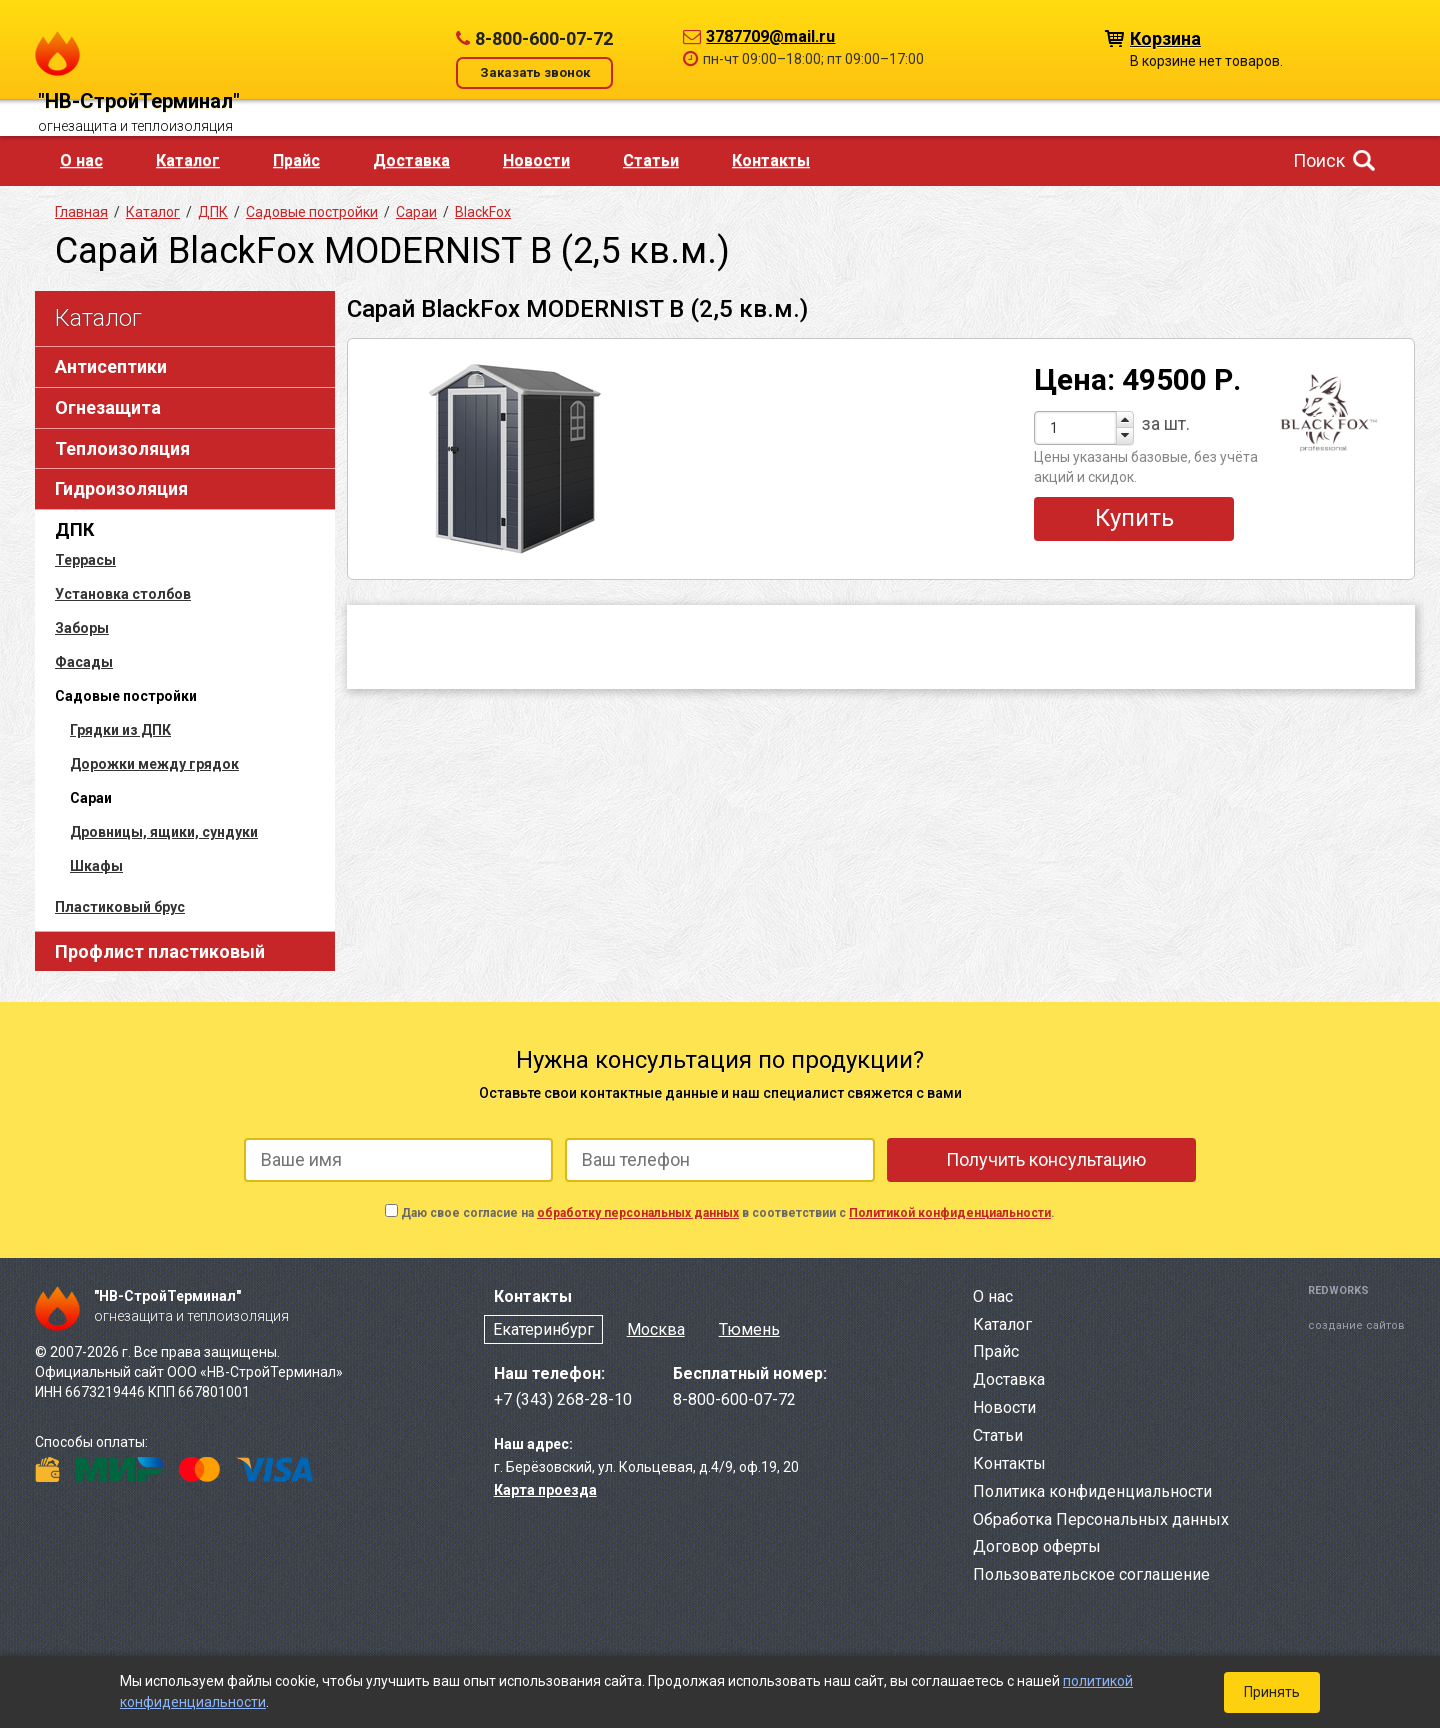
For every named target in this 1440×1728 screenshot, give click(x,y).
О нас (81, 160)
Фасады (84, 662)
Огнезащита (108, 407)
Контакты (771, 160)
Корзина (1165, 37)
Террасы (85, 560)
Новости (536, 160)
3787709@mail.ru (770, 36)
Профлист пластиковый (160, 951)
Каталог (188, 160)
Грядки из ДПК (120, 730)
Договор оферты (1037, 1546)
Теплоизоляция (122, 448)
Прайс (296, 160)
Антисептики (111, 366)
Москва (656, 1329)
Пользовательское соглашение (1091, 1574)
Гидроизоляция (121, 488)
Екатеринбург (543, 1329)
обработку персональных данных (638, 1213)
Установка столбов (123, 594)
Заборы (82, 628)
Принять (1272, 1692)
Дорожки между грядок (154, 764)
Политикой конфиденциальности (950, 1213)
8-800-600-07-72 (544, 38)
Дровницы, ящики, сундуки (164, 832)
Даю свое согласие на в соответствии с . (728, 1213)
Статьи (651, 160)
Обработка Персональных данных (1101, 1519)
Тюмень (749, 1329)
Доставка (411, 160)
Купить (1134, 518)
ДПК (74, 529)
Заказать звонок (535, 72)
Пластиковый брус (120, 907)
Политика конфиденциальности (1092, 1491)
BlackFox (483, 212)
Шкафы (96, 866)
